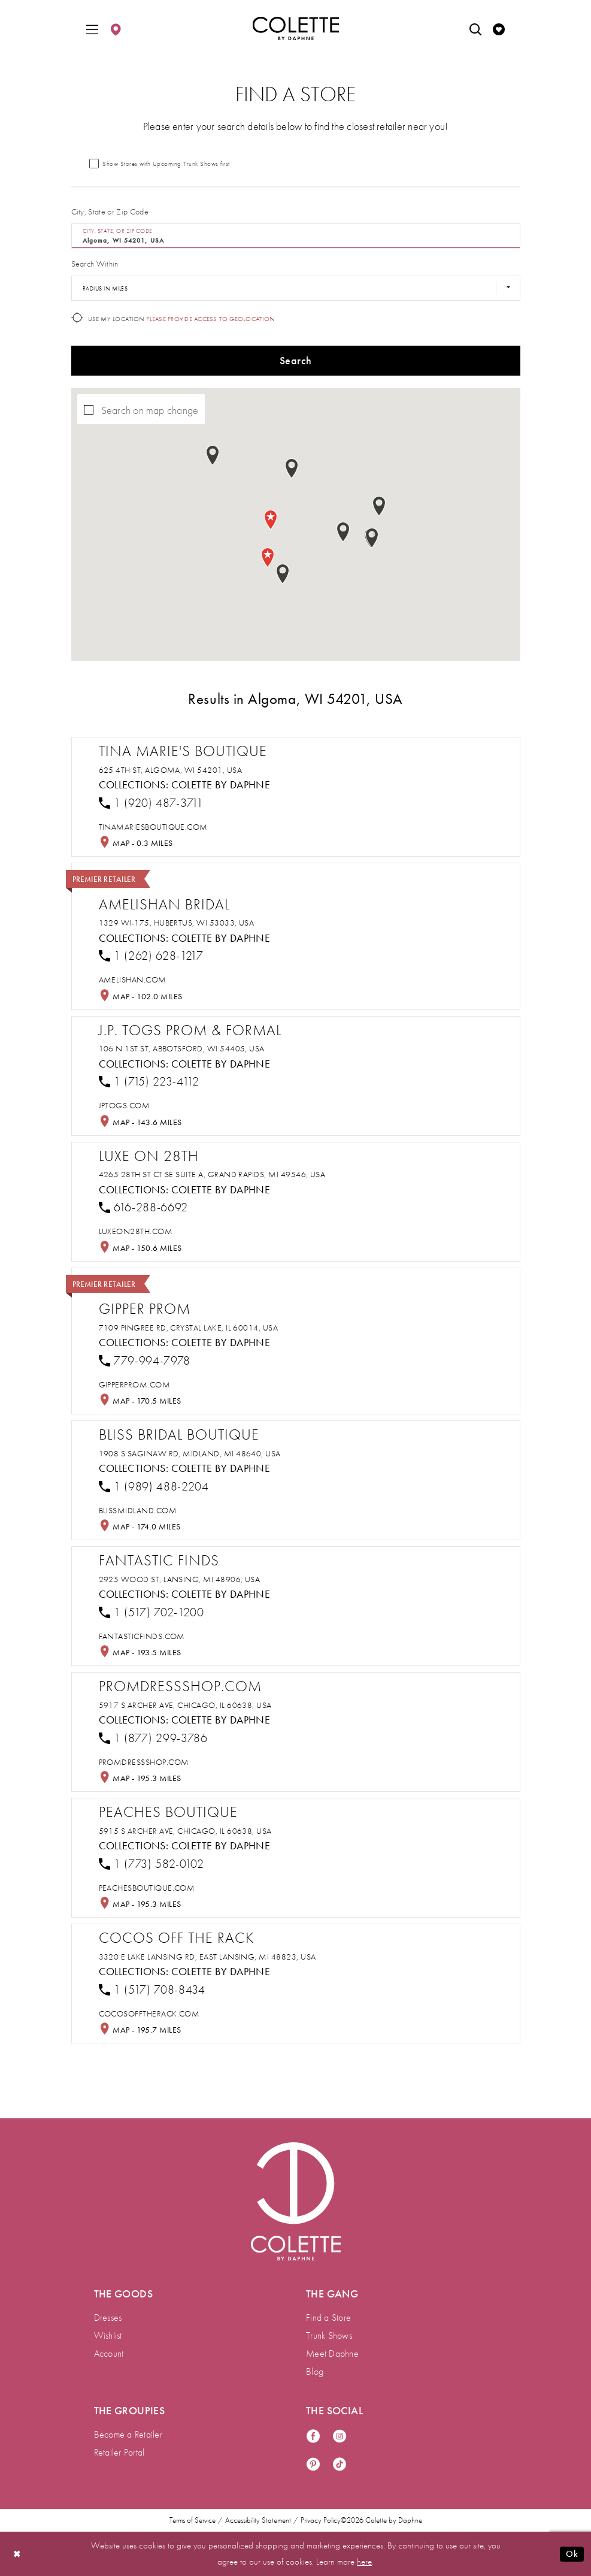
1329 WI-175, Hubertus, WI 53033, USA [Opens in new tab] (176, 922)
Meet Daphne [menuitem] (332, 2353)
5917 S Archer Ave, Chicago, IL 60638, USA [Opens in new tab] (185, 1705)
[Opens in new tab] (153, 826)
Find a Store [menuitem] (328, 2317)
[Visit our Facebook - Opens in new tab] (313, 2437)
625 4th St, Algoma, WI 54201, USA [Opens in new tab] (171, 769)
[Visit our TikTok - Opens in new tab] (339, 2465)
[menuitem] (92, 28)
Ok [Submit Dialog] (572, 2554)
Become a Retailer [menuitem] (128, 2434)
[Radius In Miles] (295, 288)
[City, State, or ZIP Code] (295, 236)
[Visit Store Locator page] (116, 28)
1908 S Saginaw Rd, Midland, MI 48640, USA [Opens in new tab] (190, 1453)
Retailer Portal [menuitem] (119, 2452)
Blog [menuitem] (314, 2371)
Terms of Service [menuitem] (192, 2520)
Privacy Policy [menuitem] (321, 2520)
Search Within (95, 263)
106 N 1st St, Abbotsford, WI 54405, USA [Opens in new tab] (182, 1048)
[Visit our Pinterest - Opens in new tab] (313, 2465)
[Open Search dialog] (475, 28)
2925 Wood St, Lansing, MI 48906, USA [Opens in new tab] (179, 1579)
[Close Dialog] (17, 2554)
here (364, 2562)
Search (295, 360)
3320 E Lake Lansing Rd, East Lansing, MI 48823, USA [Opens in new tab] (207, 1956)
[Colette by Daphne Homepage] (295, 29)
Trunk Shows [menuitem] (329, 2335)
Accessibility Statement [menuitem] (258, 2520)
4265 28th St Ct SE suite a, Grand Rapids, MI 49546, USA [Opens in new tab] (212, 1174)
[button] (92, 28)
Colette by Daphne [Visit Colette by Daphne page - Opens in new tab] (221, 784)
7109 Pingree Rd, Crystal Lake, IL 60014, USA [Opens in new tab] (188, 1327)
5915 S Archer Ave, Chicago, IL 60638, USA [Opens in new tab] (185, 1830)
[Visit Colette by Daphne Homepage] (296, 2201)
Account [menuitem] (109, 2353)
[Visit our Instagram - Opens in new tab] (339, 2437)
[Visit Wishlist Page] (499, 28)
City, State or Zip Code (110, 211)
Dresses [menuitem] (108, 2317)
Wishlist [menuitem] (108, 2335)
